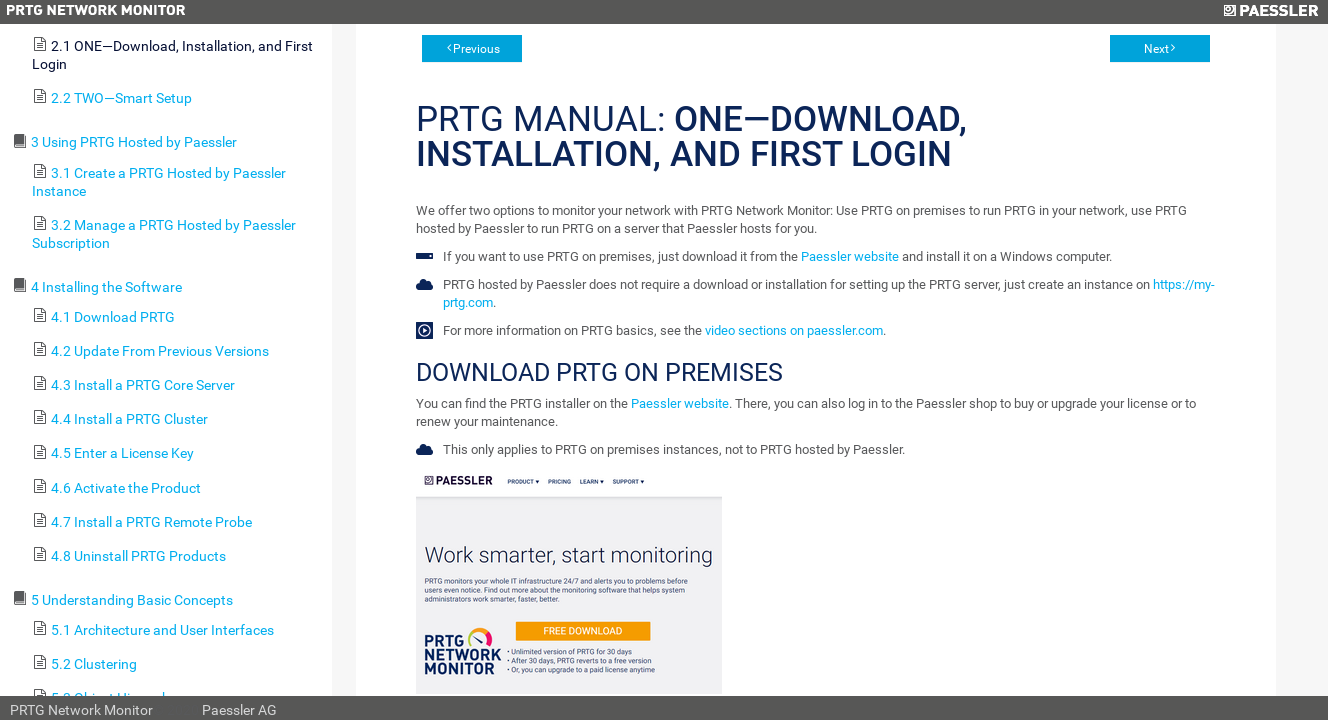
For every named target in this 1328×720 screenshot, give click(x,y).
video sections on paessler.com (794, 330)
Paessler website (850, 256)
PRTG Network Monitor (81, 710)
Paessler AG (239, 710)
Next (1156, 49)
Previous (476, 49)
